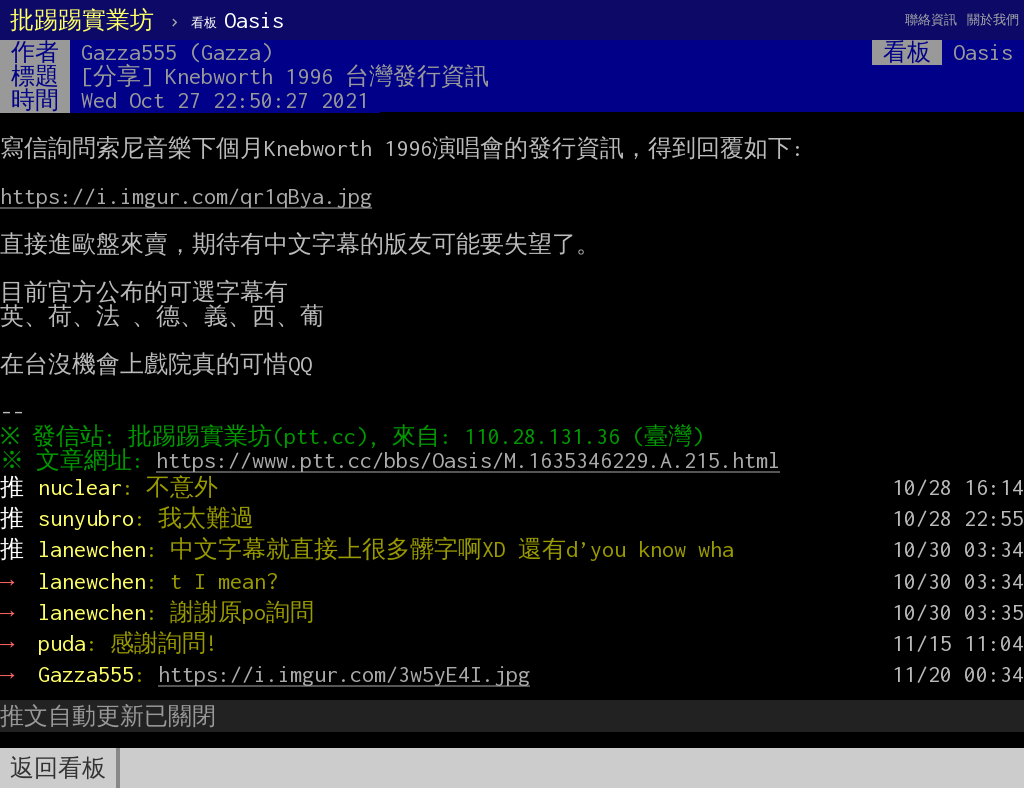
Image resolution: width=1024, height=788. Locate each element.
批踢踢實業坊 (82, 20)
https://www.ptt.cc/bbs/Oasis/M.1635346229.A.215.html (473, 460)
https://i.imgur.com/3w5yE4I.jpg (344, 674)
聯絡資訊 (931, 19)
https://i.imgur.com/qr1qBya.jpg (186, 196)
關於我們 (993, 19)
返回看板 (58, 768)
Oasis (237, 20)
